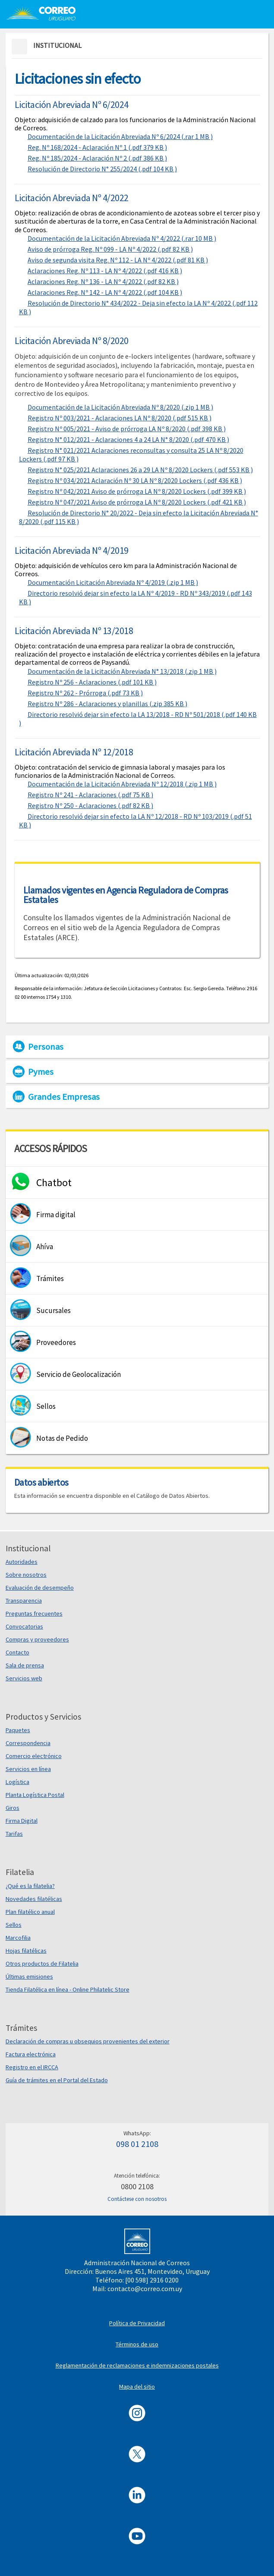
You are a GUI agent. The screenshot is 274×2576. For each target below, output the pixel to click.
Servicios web (24, 1678)
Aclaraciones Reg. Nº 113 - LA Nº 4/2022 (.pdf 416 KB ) (105, 270)
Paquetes (18, 1730)
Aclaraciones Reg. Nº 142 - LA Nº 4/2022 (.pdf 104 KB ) (105, 292)
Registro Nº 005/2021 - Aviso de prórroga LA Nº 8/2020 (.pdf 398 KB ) (127, 428)
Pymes (41, 1071)
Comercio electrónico (34, 1756)
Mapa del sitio (137, 2386)
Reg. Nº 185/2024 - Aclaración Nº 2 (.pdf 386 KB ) (97, 158)
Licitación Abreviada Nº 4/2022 (72, 198)
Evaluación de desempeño (40, 1587)
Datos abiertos (41, 1482)
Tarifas (14, 1833)
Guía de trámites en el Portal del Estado (57, 2080)
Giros (12, 1808)
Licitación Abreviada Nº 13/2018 (74, 631)
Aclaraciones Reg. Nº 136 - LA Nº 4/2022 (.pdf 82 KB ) (103, 281)
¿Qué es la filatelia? (30, 1886)
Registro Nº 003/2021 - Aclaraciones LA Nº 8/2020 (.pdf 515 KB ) (119, 418)
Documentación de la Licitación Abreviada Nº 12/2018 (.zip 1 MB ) (122, 784)
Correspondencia (28, 1743)
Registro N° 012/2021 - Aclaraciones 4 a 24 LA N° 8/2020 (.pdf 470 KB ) (128, 439)
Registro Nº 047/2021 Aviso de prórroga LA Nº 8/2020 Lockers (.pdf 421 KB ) (137, 502)
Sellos (14, 1925)
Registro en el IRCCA (32, 2067)
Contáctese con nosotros (137, 2199)
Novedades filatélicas (34, 1899)
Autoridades (22, 1562)
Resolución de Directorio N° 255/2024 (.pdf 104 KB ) (102, 168)
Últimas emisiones (29, 1976)
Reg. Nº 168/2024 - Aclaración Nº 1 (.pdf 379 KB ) (97, 147)
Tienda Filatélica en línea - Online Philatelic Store (67, 1989)
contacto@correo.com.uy (144, 2288)
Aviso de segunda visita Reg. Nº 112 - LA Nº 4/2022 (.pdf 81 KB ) (118, 260)
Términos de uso (137, 2344)
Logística (17, 1782)
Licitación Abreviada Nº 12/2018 (74, 752)
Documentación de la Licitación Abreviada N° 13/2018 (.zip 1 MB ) (122, 671)
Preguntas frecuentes (34, 1613)
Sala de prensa (25, 1665)
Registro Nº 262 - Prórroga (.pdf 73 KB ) (85, 692)
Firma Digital (22, 1821)
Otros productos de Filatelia (42, 1963)
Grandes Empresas (64, 1096)
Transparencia (24, 1600)
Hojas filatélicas (26, 1950)
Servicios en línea (28, 1769)
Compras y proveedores (37, 1639)
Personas (45, 1046)
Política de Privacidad (137, 2323)
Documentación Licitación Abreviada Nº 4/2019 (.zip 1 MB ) (113, 582)
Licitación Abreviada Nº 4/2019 (72, 550)
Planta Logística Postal (35, 1795)
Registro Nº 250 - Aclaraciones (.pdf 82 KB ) (90, 805)
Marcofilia (18, 1937)
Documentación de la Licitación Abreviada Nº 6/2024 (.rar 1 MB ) (120, 136)
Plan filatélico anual (30, 1912)
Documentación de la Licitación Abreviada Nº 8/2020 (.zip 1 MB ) (120, 407)
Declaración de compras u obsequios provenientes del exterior (88, 2041)
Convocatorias (24, 1626)
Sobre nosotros (26, 1574)
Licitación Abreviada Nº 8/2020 (72, 341)
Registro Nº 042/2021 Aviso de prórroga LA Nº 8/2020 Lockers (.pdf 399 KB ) (137, 491)
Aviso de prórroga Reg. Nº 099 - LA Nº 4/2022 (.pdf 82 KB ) (110, 249)
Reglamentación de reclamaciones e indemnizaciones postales (137, 2365)
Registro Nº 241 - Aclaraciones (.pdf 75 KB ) (90, 794)
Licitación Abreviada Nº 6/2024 (72, 104)
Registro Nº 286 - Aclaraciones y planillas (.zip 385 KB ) (107, 703)
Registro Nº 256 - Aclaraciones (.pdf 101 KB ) (92, 682)
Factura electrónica (31, 2054)
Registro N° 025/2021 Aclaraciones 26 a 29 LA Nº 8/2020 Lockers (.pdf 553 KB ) (140, 469)
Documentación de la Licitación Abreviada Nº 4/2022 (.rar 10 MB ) (122, 238)
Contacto (17, 1652)
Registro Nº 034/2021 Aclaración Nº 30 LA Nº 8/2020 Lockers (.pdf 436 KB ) (135, 480)
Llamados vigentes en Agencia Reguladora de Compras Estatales (125, 895)
